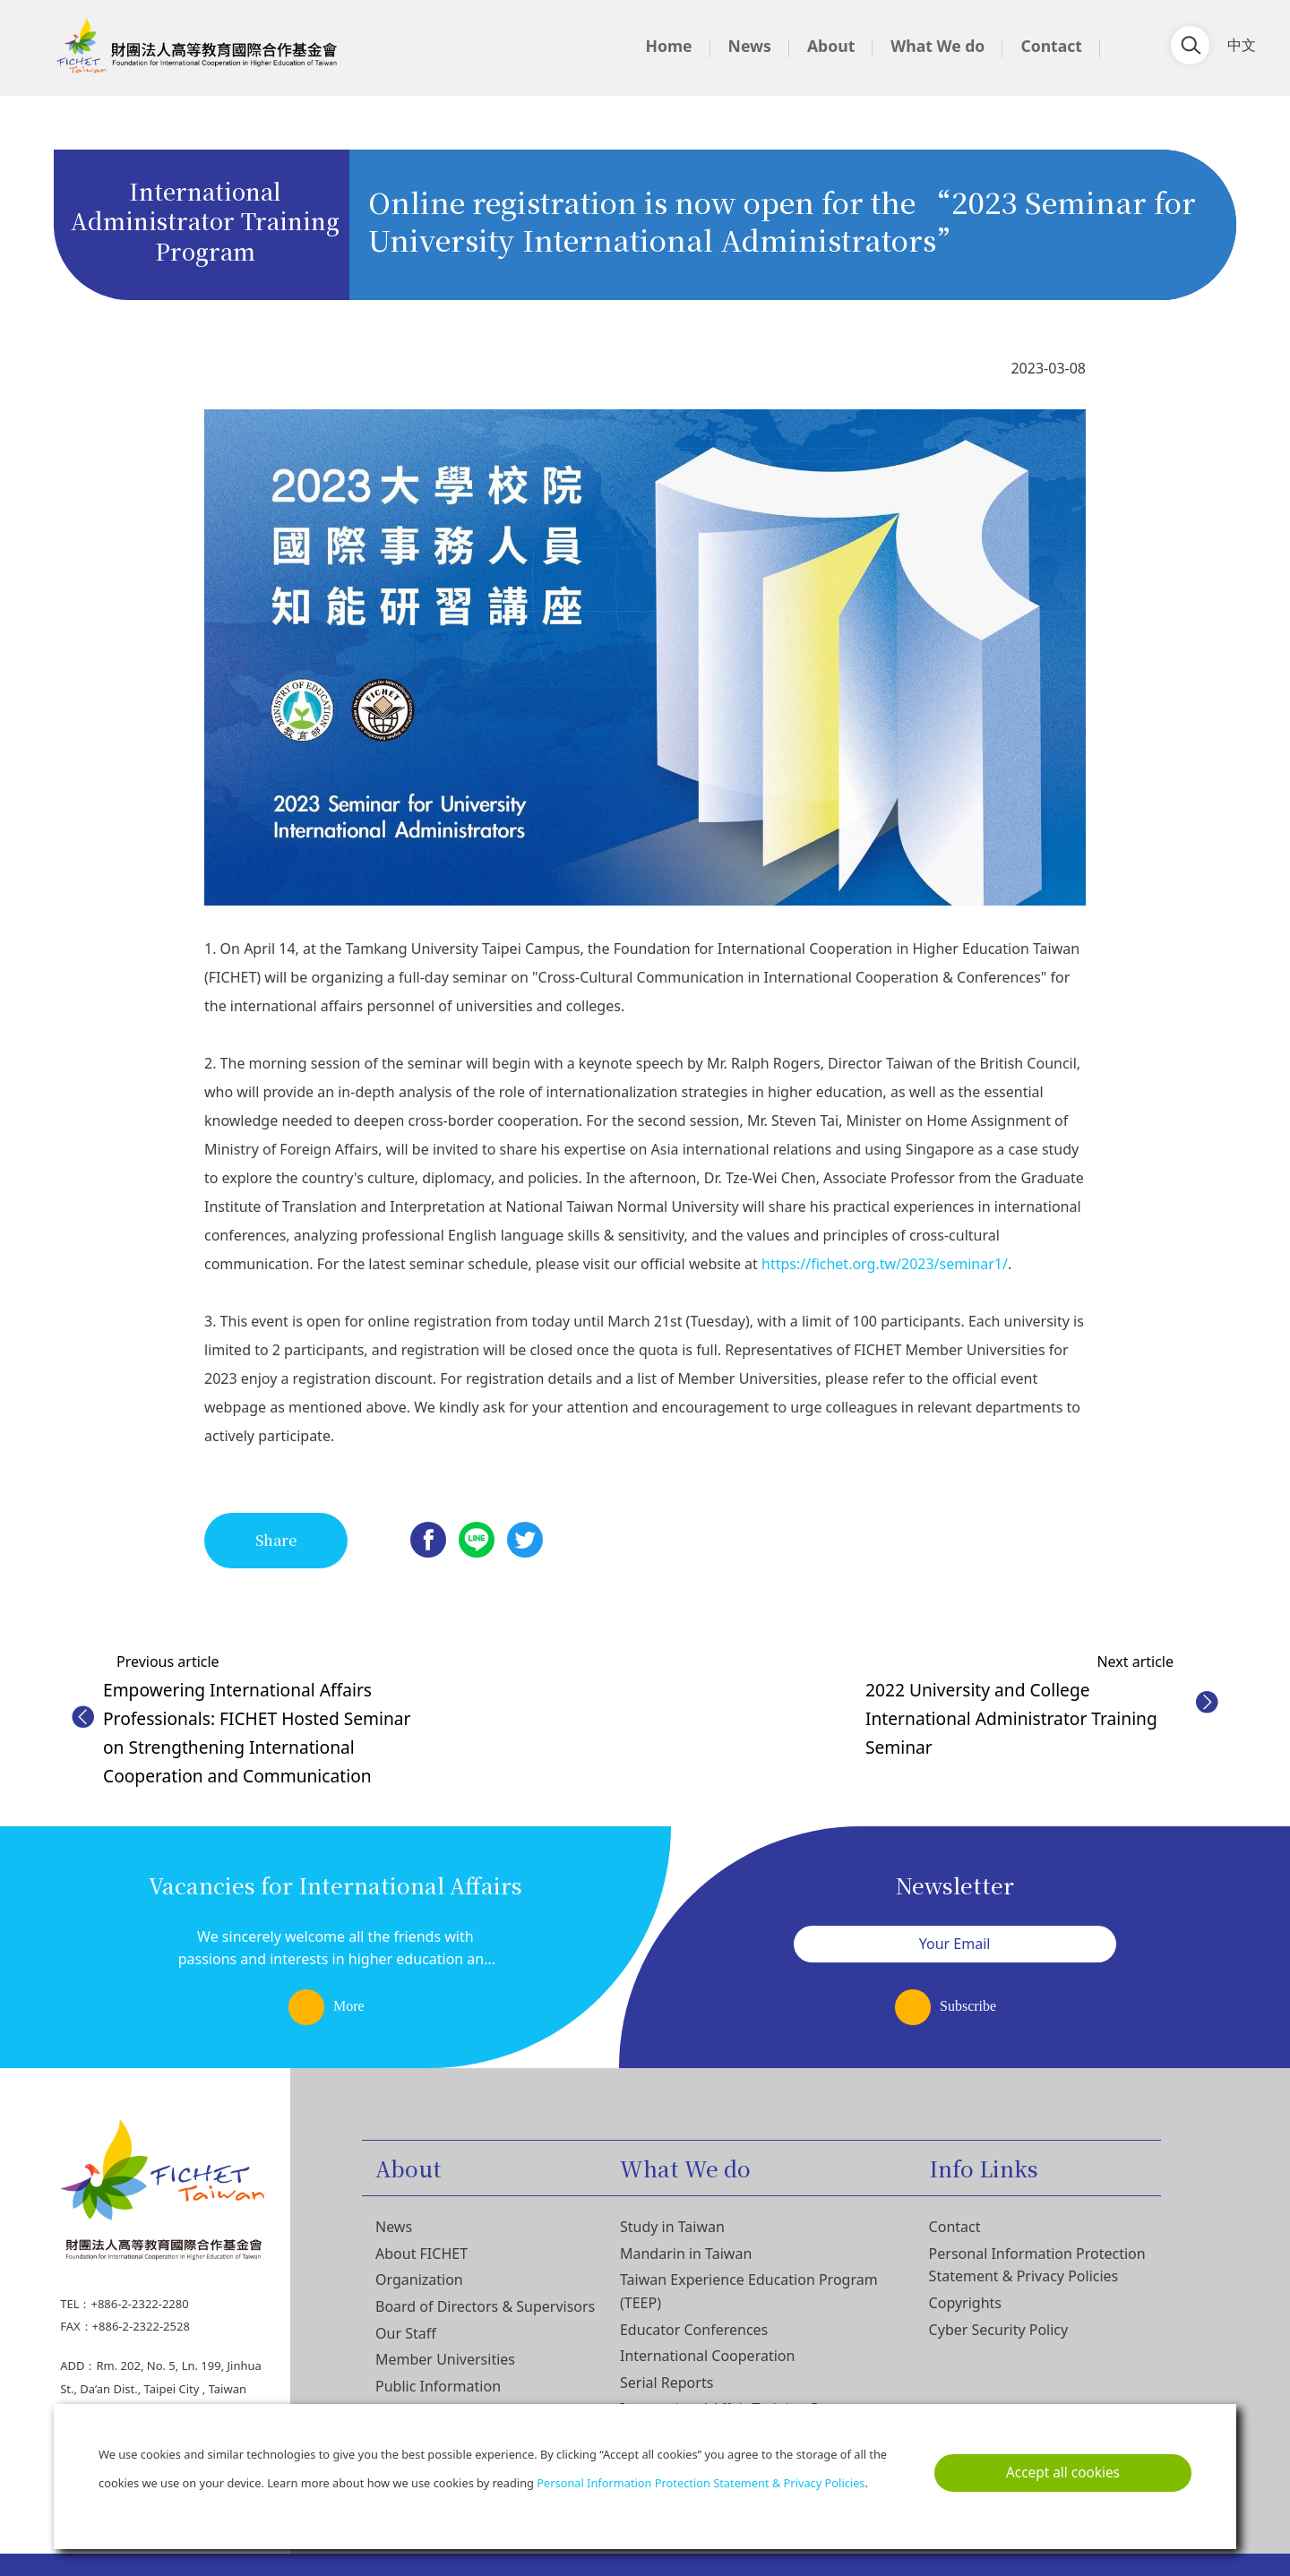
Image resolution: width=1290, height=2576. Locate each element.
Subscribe (968, 2006)
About (831, 45)
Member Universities (445, 2359)
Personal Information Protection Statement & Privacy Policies (700, 2483)
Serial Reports (666, 2382)
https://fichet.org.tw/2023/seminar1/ (884, 1264)
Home (668, 45)
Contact (1051, 45)
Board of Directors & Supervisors (485, 2306)
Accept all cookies (1063, 2472)
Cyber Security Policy (999, 2330)
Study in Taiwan (672, 2227)
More (349, 2006)
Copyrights (965, 2303)
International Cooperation (707, 2356)
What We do (937, 45)
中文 (1241, 44)
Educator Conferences (694, 2330)
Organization (419, 2279)
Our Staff (405, 2333)
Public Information (438, 2386)
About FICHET (421, 2253)
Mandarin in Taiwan (686, 2253)
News (749, 45)
